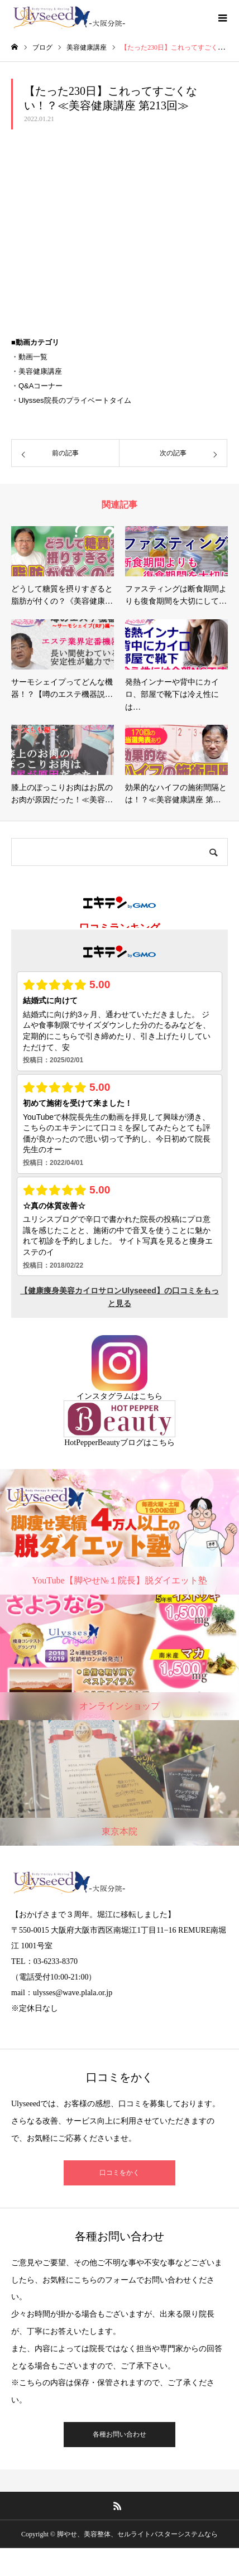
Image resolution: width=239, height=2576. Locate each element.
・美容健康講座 (36, 371)
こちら (150, 1396)
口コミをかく (119, 2173)
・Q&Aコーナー (37, 386)
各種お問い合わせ (119, 2434)
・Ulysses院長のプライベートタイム (71, 400)
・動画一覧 (29, 357)
